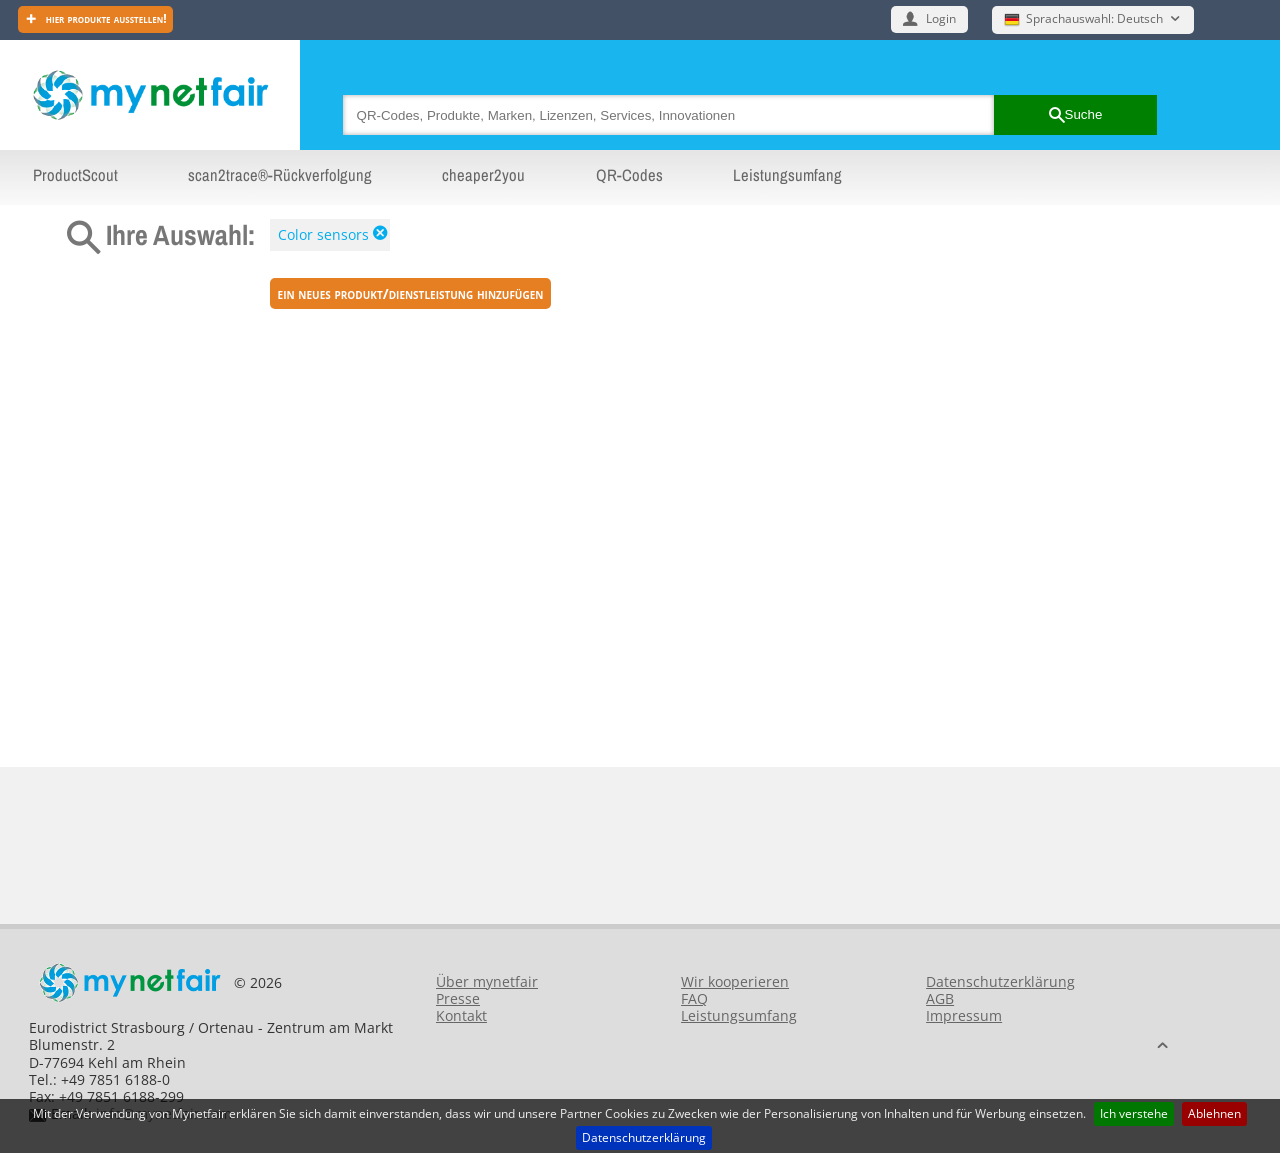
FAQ (694, 998)
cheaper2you (483, 175)
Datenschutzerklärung (644, 1137)
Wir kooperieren (735, 981)
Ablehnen (1214, 1113)
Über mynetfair (487, 981)
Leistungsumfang (787, 175)
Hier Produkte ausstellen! (105, 18)
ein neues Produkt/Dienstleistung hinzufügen (411, 293)
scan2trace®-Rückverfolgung (280, 175)
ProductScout (75, 175)
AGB (940, 998)
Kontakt (461, 1015)
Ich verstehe (1134, 1113)
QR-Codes (629, 175)
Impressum (964, 1015)
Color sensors (323, 234)
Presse (458, 998)
